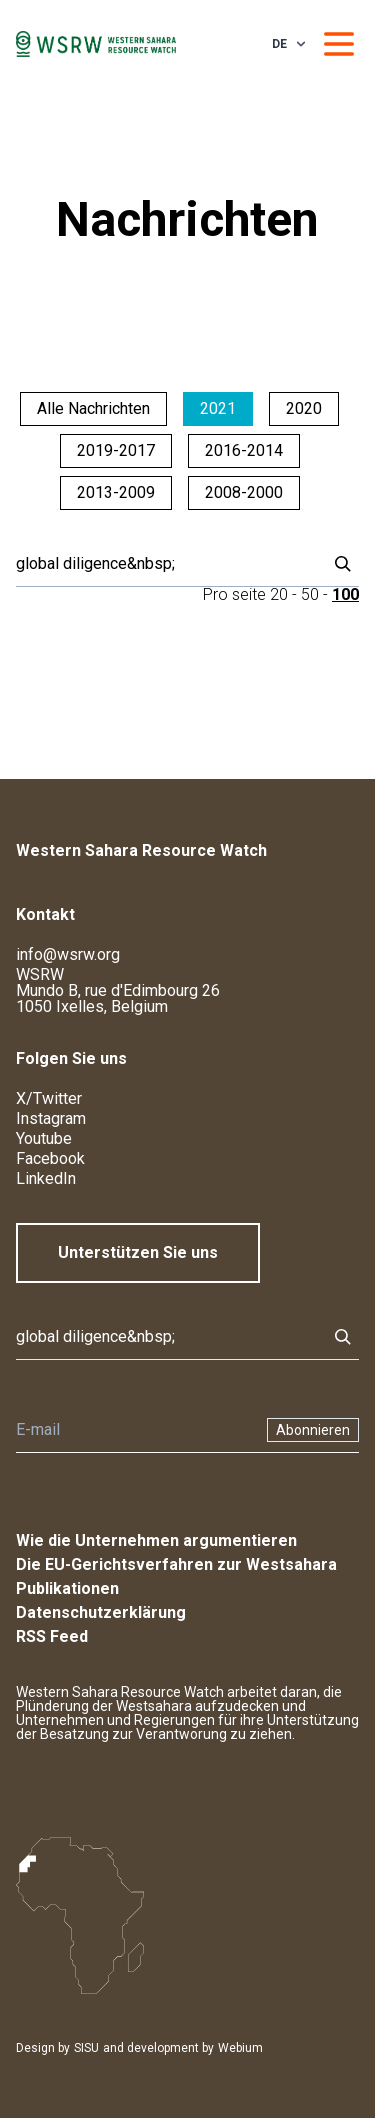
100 (345, 594)
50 (310, 594)
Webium (240, 2048)
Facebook (50, 1158)
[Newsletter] (135, 1430)
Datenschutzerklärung (101, 1612)
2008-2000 (244, 492)
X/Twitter (49, 1098)
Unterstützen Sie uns (138, 1252)
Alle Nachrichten (93, 408)
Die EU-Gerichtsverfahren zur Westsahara (176, 1564)
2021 (218, 408)
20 (279, 594)
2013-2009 (116, 492)
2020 (304, 408)
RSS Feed (52, 1636)
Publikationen (67, 1588)
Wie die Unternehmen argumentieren (156, 1540)
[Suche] (165, 564)
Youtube (44, 1138)
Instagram (51, 1118)
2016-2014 (244, 450)
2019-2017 (116, 450)
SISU (86, 2048)
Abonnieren (313, 1430)
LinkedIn (46, 1178)
